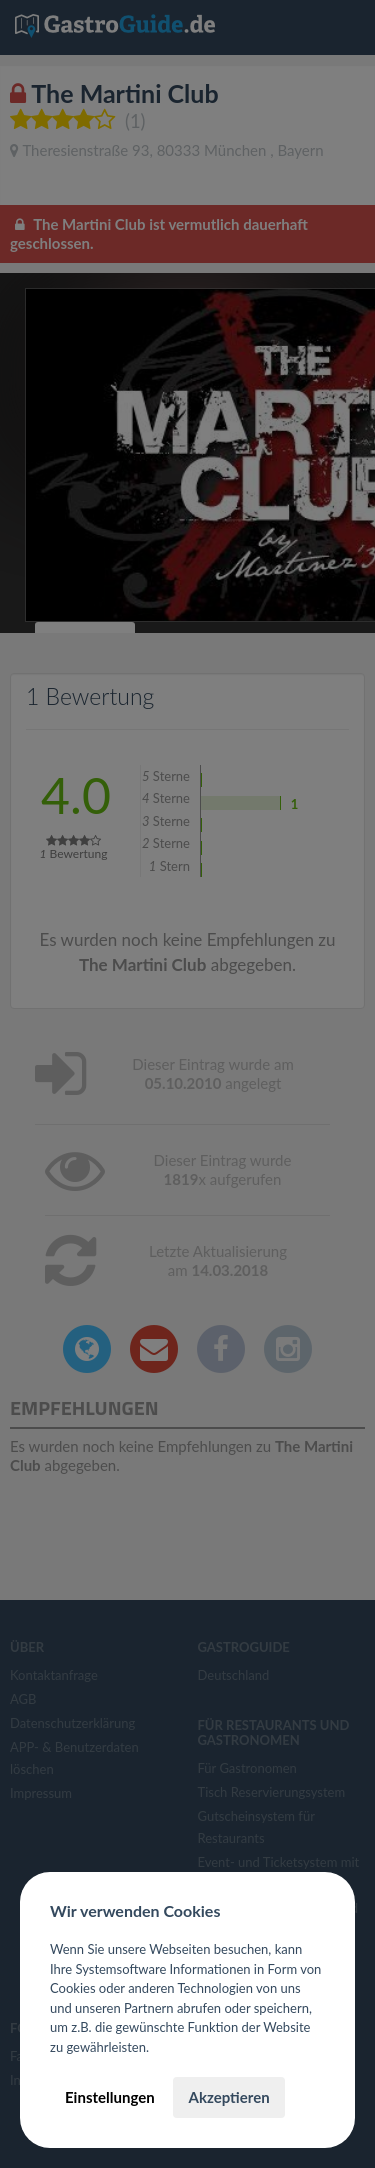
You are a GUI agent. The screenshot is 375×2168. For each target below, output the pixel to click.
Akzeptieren (228, 2097)
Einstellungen (110, 2097)
